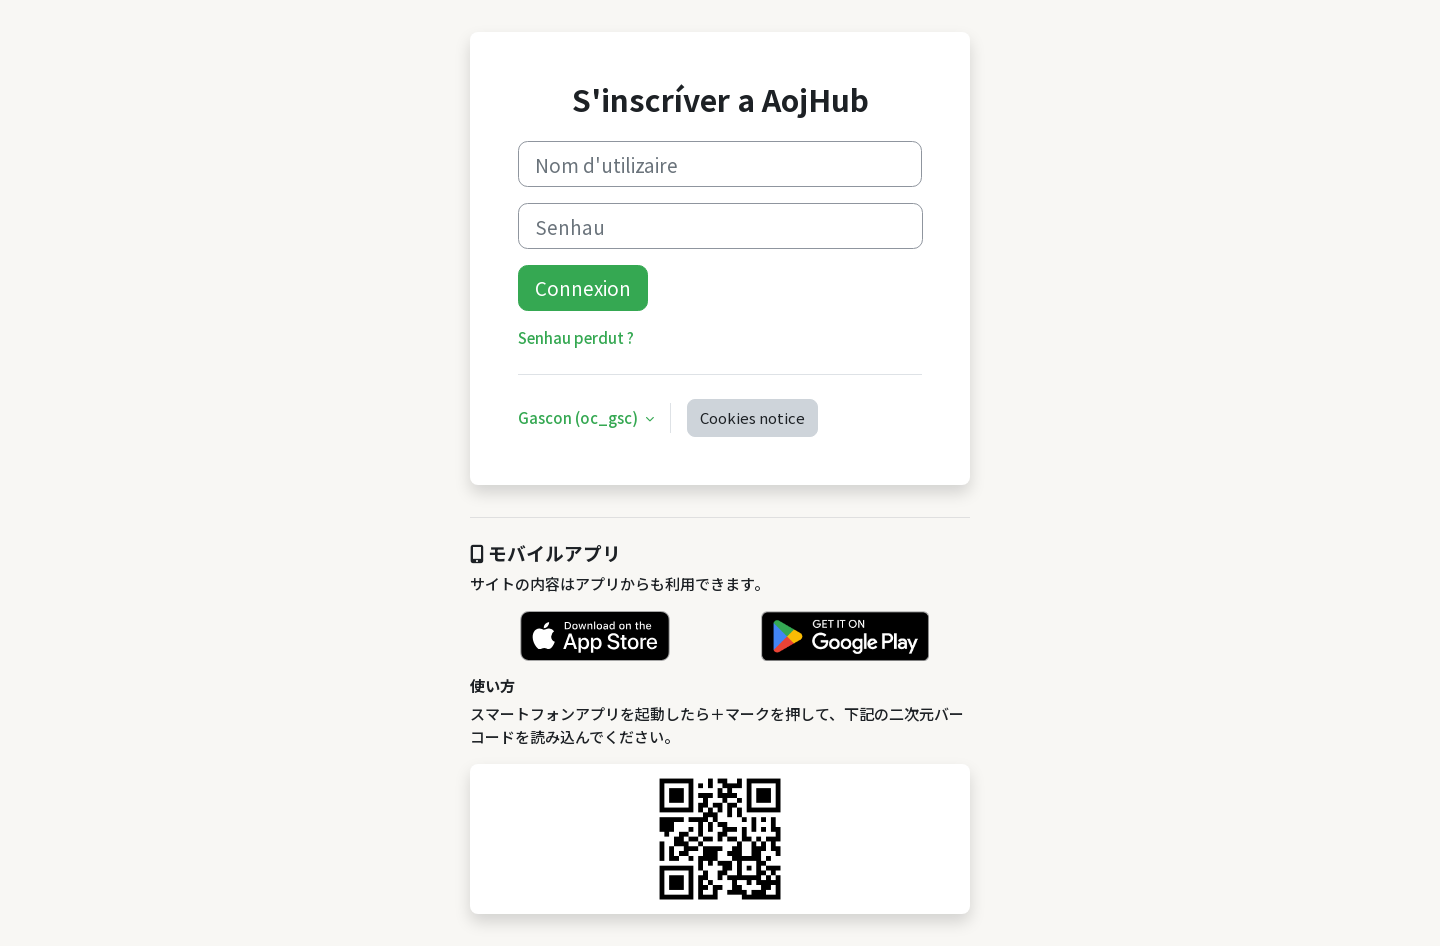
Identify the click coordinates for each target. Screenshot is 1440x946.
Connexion (583, 287)
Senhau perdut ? (576, 337)
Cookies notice (752, 417)
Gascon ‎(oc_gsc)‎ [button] (579, 417)
